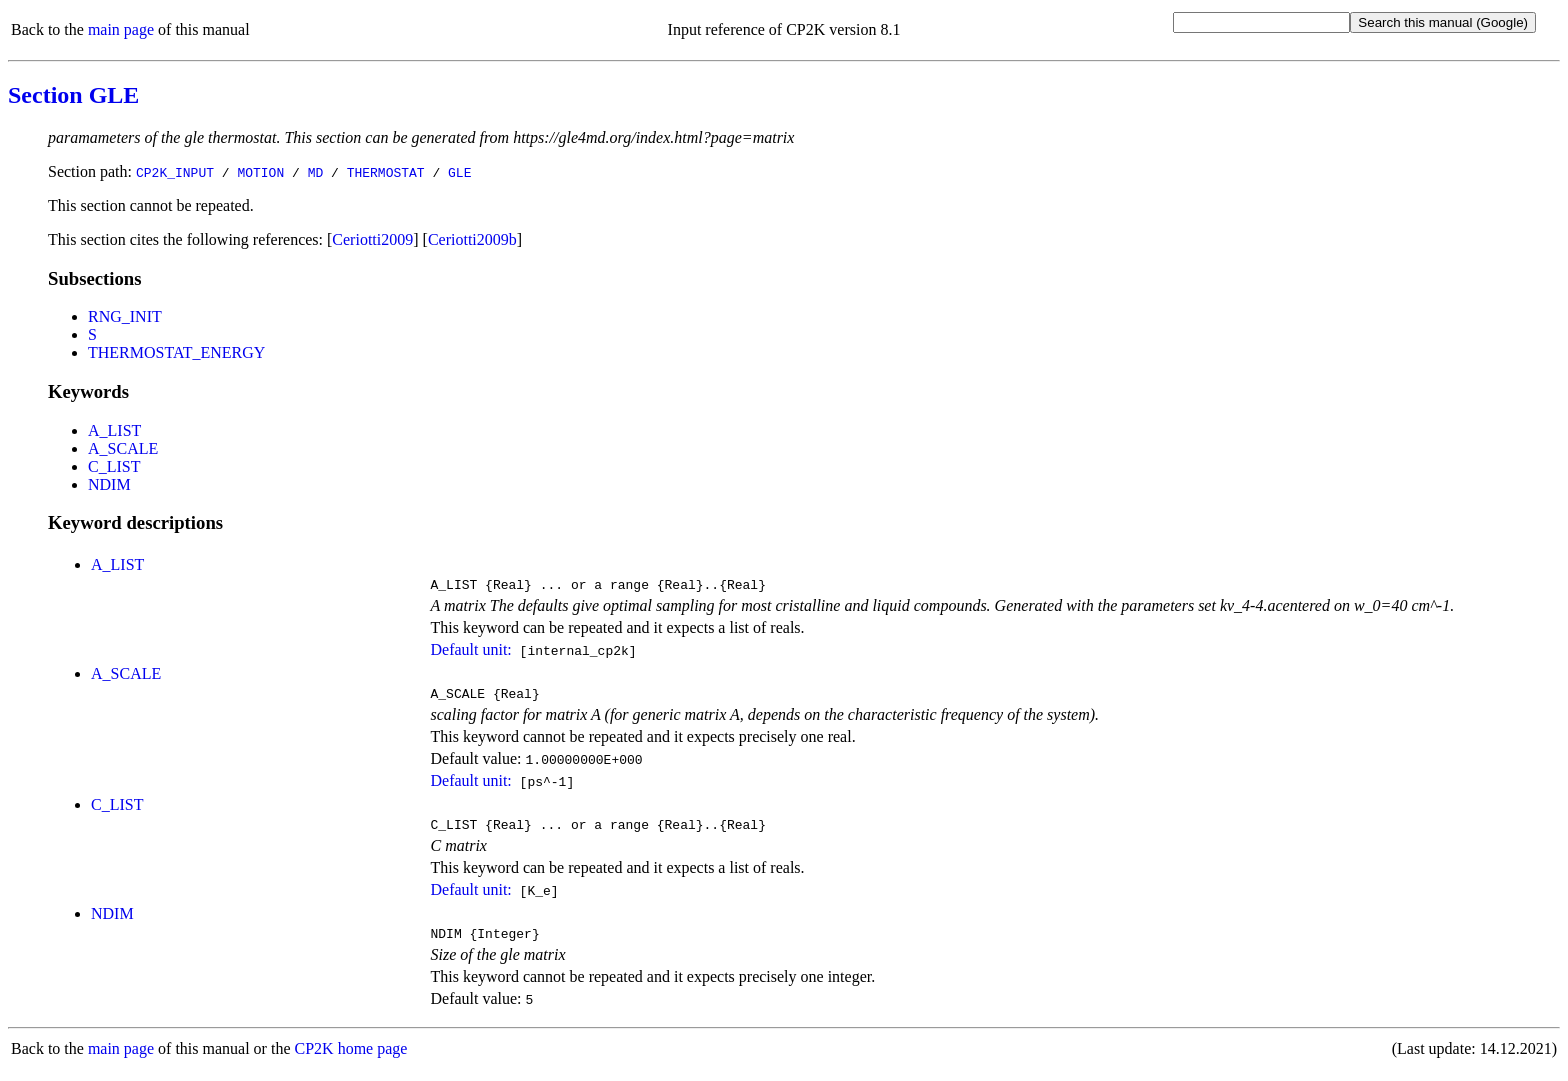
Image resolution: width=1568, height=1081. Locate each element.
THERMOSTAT (386, 172)
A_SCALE (123, 448)
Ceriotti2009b (472, 239)
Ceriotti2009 (372, 239)
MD (316, 172)
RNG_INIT (125, 316)
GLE (459, 172)
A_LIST (114, 430)
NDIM (109, 484)
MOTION (260, 172)
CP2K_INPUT (175, 172)
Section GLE (73, 95)
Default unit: (470, 652)
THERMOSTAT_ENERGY (176, 352)
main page (121, 29)
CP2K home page (351, 1060)
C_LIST (114, 466)
